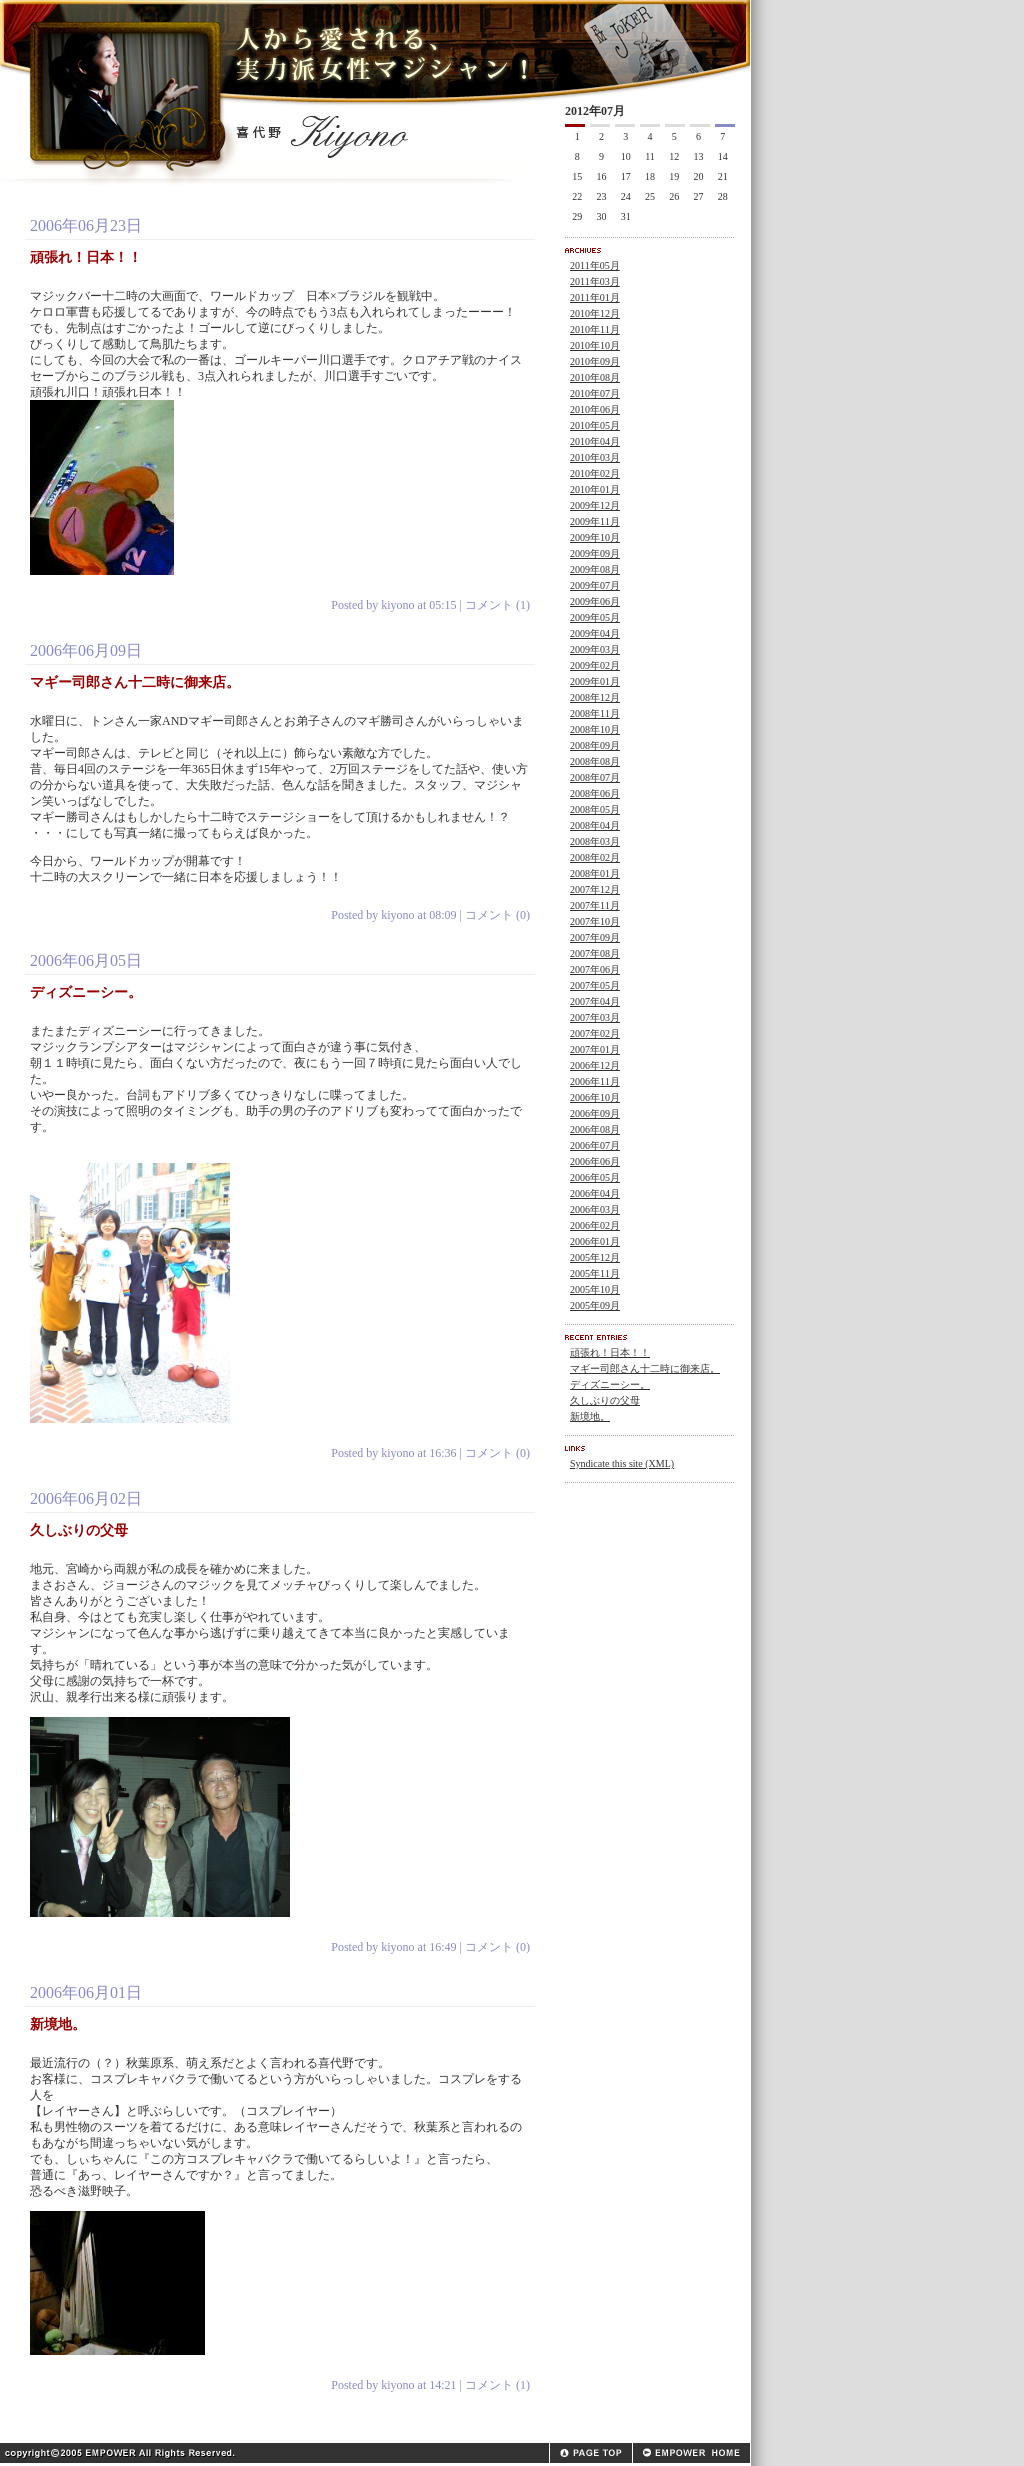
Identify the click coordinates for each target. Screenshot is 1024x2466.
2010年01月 (595, 489)
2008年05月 (595, 809)
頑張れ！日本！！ (610, 1352)
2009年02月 (595, 665)
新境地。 (590, 1416)
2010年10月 (595, 345)
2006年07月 (595, 1145)
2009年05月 (595, 617)
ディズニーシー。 (610, 1384)
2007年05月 (595, 985)
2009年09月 (595, 553)
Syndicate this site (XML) (622, 1463)
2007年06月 (595, 969)
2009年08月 (595, 569)
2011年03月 (595, 281)
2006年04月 (595, 1193)
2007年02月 (595, 1033)
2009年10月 (595, 537)
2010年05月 (595, 425)
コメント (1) (497, 605)
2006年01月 (595, 1241)
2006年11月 (595, 1081)
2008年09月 (595, 745)
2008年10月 (595, 729)
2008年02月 (595, 857)
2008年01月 (595, 873)
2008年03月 (595, 841)
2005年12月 (595, 1257)
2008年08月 (595, 761)
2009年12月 (595, 505)
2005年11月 (595, 1273)
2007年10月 (595, 921)
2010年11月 (595, 329)
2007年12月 (595, 889)
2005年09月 (595, 1305)
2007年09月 (595, 937)
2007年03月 (595, 1017)
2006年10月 (595, 1097)
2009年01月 (595, 681)
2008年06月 (595, 793)
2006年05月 (595, 1177)
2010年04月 (595, 441)
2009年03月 (595, 649)
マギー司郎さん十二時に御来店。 (645, 1368)
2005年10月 (595, 1289)
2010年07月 (595, 393)
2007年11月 (595, 905)
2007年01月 (595, 1049)
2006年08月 (595, 1129)
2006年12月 (595, 1065)
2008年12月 (595, 697)
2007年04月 (595, 1001)
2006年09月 (595, 1113)
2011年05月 (595, 265)
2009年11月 (595, 521)
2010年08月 (595, 377)
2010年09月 (595, 361)
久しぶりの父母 (605, 1400)
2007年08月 (595, 953)
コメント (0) (497, 915)
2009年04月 (595, 633)
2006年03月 (595, 1209)
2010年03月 (595, 457)
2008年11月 (595, 713)
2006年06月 (595, 1161)
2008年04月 (595, 825)
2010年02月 (595, 473)
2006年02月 (595, 1225)
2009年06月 (595, 601)
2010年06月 (595, 409)
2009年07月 (595, 585)
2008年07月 (595, 777)
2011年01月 (595, 297)
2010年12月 (595, 313)
